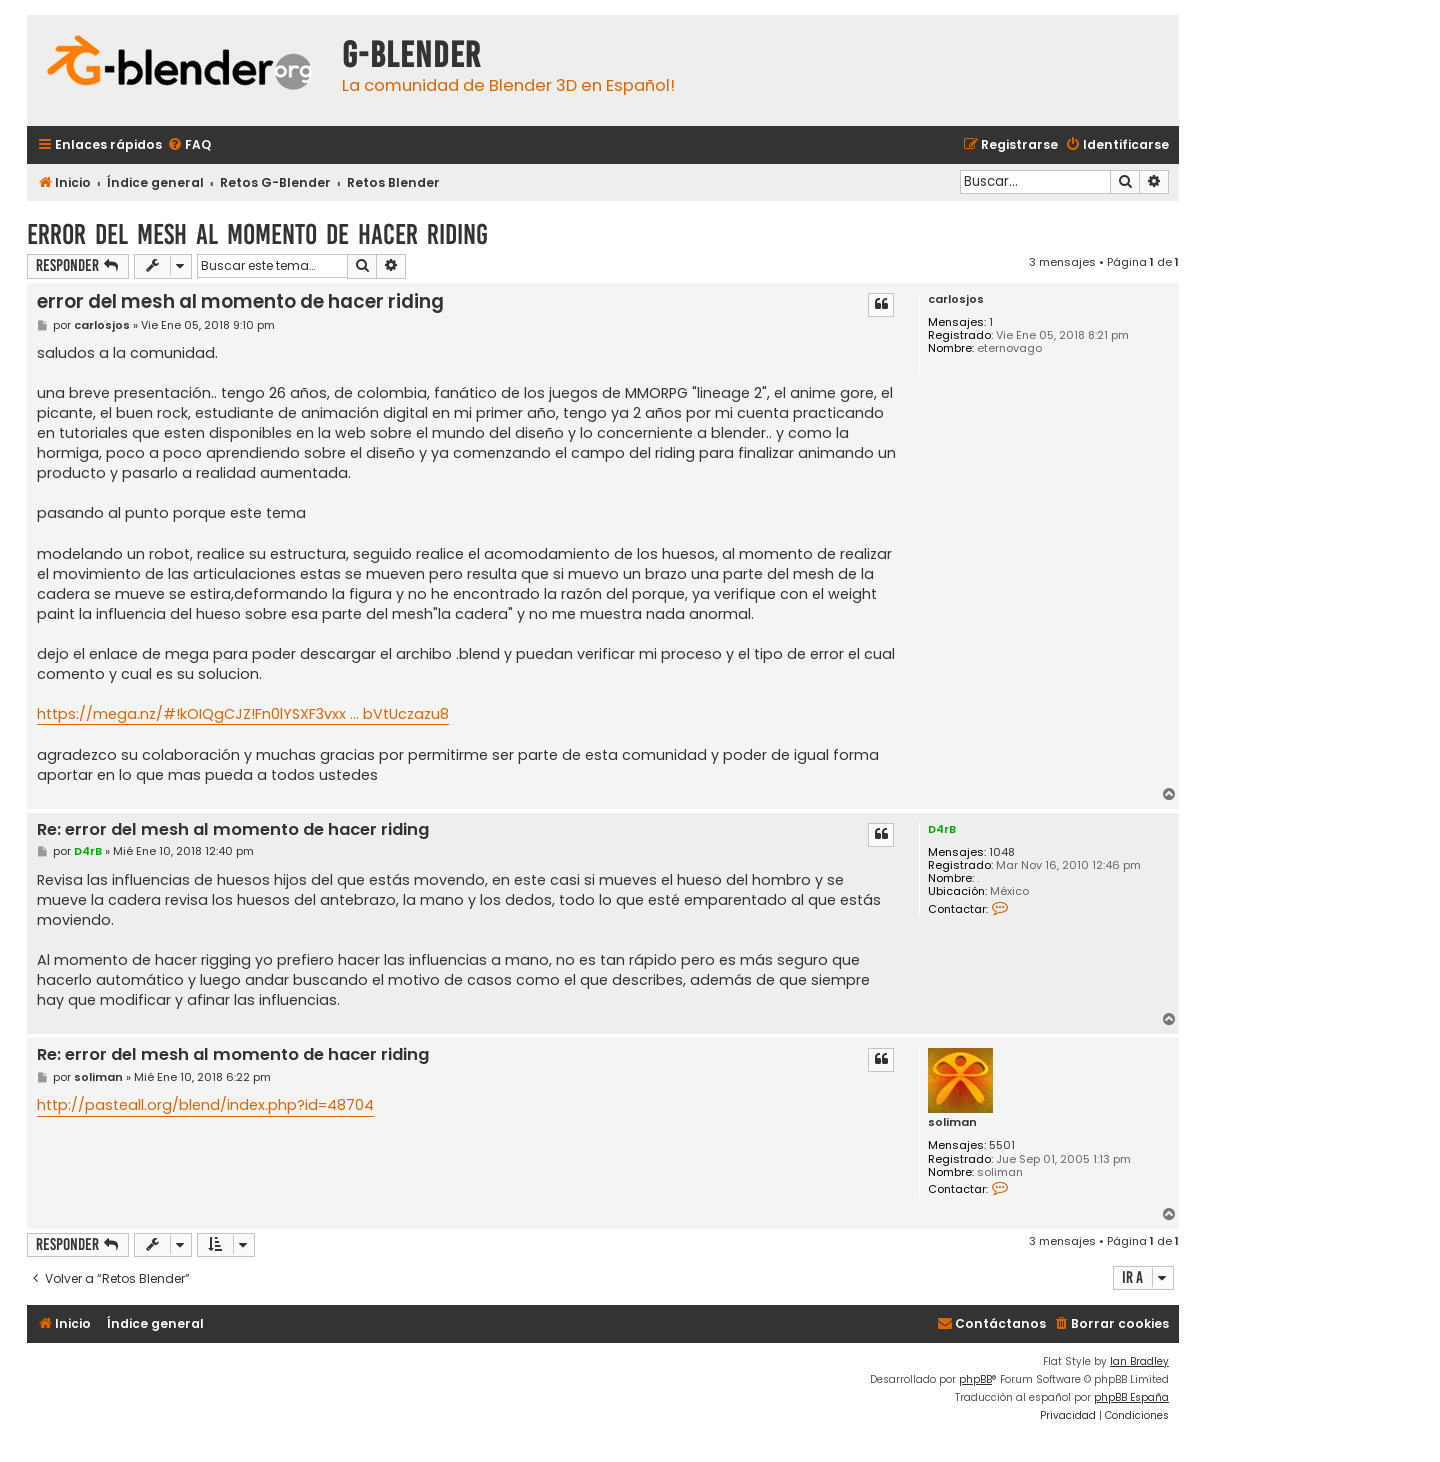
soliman (952, 1122)
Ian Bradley (1139, 1361)
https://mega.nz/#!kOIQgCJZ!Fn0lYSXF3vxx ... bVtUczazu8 (243, 714)
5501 (1002, 1145)
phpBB (975, 1379)
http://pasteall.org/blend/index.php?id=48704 (205, 1105)
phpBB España (1131, 1397)
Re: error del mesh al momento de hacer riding (233, 830)
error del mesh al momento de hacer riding (257, 234)
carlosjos (956, 299)
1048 (1002, 852)
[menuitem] (189, 145)
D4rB (942, 829)
